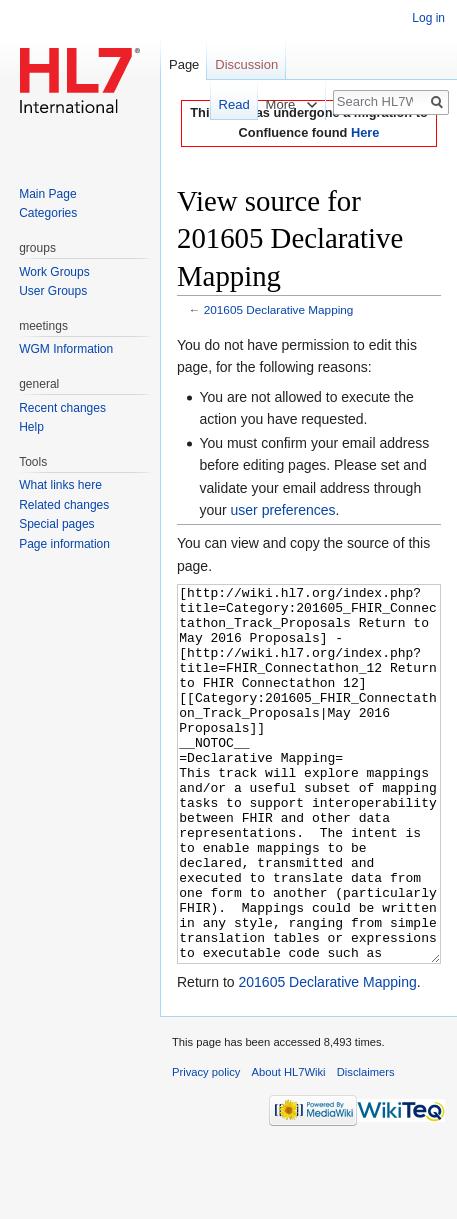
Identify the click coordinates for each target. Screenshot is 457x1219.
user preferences (283, 510)
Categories (48, 213)
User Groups (53, 291)
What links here (60, 485)
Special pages (56, 524)
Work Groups (54, 272)
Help (31, 427)
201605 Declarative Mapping (279, 309)
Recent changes (62, 408)
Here (365, 132)
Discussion (246, 64)
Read (224, 104)
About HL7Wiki (289, 1147)
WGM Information (66, 349)
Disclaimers (366, 1147)
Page (184, 64)
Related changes (64, 505)
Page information (64, 544)
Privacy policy (206, 1147)
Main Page (47, 194)
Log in (428, 18)
